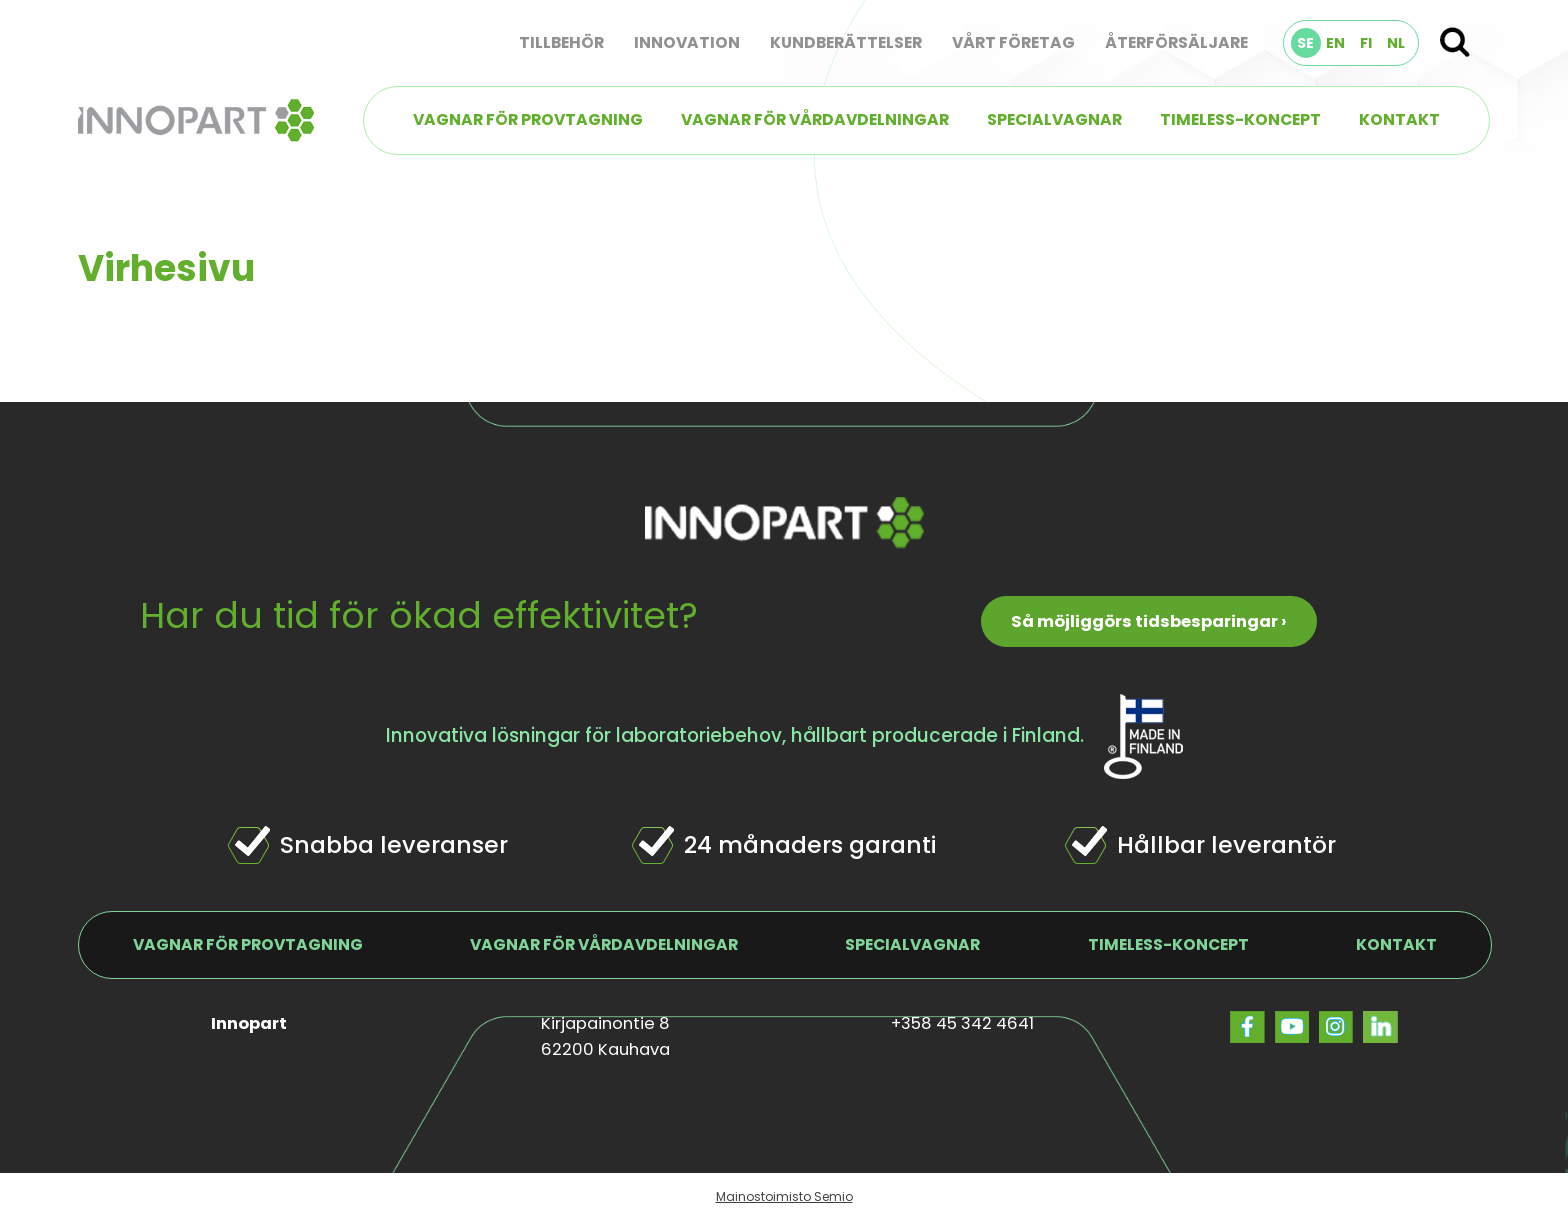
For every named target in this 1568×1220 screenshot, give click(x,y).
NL (1396, 43)
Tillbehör (561, 42)
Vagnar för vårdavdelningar (815, 119)
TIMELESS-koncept (1240, 119)
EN (1335, 43)
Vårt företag (1013, 42)
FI (1366, 43)
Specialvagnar (1054, 119)
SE (1305, 43)
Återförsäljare (1176, 42)
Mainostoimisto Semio (784, 1196)
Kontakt (1399, 119)
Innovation (687, 42)
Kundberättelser (846, 42)
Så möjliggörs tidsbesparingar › (1149, 621)
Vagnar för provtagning (528, 119)
